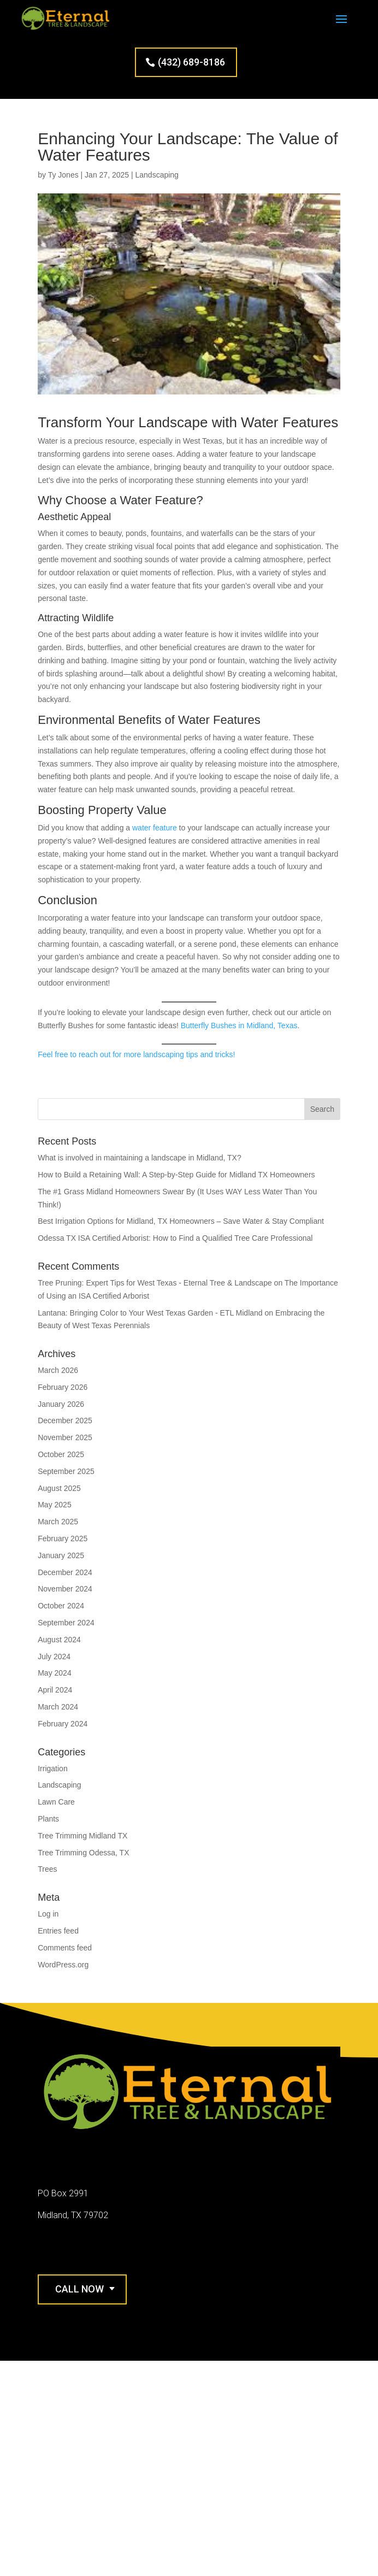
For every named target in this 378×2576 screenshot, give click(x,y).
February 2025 (62, 1538)
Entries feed (58, 1930)
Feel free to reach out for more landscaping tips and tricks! (136, 1054)
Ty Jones (63, 174)
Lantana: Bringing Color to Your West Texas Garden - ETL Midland (150, 1312)
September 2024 (66, 1622)
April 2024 (55, 1689)
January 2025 (61, 1555)
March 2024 (58, 1706)
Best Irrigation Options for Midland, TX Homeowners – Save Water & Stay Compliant (181, 1221)
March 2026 (58, 1370)
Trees (47, 1869)
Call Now (79, 2289)
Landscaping (156, 174)
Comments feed (65, 1947)
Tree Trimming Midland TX (82, 1835)
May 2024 (54, 1673)
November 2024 (65, 1588)
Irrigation (52, 1768)
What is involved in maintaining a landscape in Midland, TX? (139, 1157)
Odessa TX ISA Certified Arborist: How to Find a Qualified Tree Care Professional (175, 1238)
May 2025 (54, 1504)
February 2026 (62, 1387)
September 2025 (66, 1471)
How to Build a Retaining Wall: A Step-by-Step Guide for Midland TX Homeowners (176, 1174)
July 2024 (54, 1656)
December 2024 (65, 1572)
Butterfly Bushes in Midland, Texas (239, 1025)
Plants (48, 1818)
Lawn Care (56, 1801)
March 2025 (58, 1521)
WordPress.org (63, 1964)
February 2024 (62, 1723)
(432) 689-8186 (191, 62)
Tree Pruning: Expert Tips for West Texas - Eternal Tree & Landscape (155, 1282)
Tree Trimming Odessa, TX (83, 1852)
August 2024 (59, 1639)
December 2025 (65, 1420)
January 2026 (61, 1404)
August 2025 (59, 1488)
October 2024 (61, 1605)
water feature (154, 827)
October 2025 (61, 1454)
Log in (48, 1913)
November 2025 (65, 1437)
